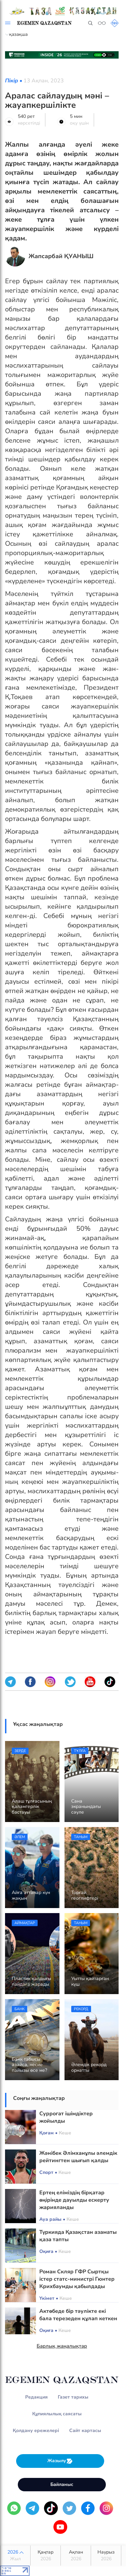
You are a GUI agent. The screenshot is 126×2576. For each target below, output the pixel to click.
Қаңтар (45, 2555)
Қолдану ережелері (36, 2430)
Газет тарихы (73, 2397)
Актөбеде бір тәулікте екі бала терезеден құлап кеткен (78, 2314)
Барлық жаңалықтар (62, 2346)
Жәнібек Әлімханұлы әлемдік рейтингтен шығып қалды (78, 2156)
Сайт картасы (85, 2430)
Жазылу (60, 2461)
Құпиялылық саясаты (57, 2414)
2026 (15, 2555)
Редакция (36, 2397)
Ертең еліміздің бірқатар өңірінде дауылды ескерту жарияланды (74, 2200)
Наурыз (106, 2555)
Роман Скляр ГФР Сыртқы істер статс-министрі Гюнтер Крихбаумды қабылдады (77, 2279)
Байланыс (61, 2484)
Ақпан (75, 2555)
